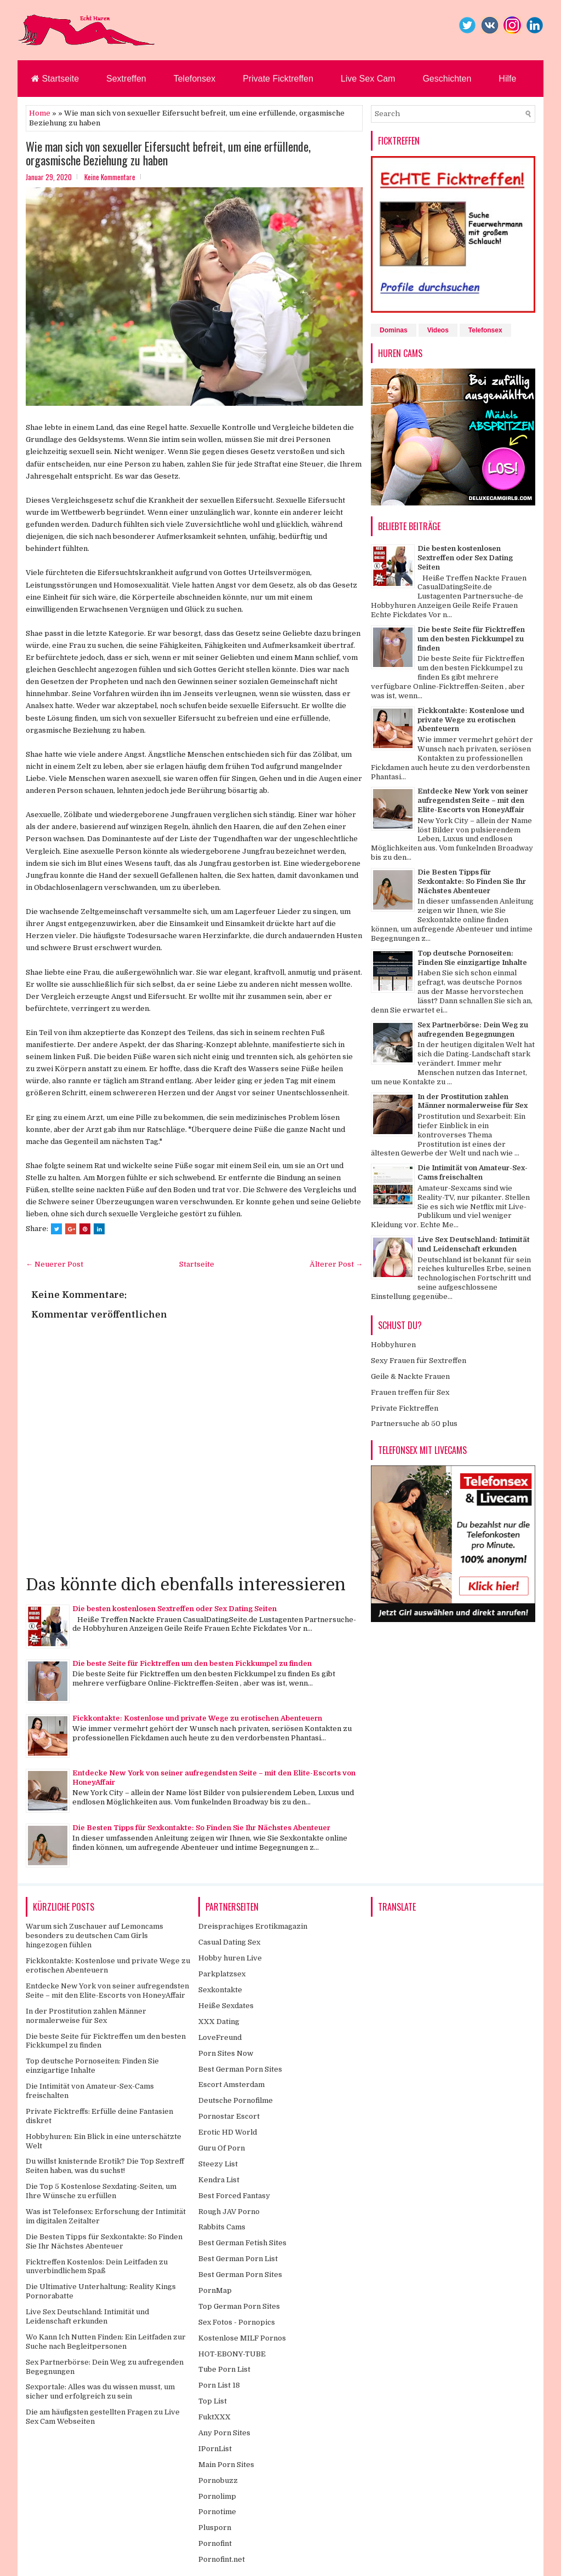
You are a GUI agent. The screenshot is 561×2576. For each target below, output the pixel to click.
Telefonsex (195, 78)
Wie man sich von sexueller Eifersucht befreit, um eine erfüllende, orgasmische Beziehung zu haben (168, 153)
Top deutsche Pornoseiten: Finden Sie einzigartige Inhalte (472, 958)
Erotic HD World (227, 2132)
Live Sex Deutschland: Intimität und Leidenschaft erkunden (473, 1244)
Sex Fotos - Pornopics (236, 2322)
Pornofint (215, 2543)
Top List (212, 2401)
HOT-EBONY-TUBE (232, 2354)
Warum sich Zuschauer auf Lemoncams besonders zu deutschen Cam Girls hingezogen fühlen (94, 1935)
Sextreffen (126, 78)
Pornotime (217, 2512)
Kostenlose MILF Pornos (242, 2338)
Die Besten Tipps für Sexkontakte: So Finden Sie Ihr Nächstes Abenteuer (201, 1828)
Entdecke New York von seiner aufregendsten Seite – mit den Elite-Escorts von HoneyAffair (472, 800)
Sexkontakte (220, 1990)
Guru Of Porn (221, 2148)
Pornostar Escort (229, 2116)
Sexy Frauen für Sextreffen (418, 1360)
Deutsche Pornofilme (235, 2100)
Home (39, 113)
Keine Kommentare (109, 176)
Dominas (394, 330)
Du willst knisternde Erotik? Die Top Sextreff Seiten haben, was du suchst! (105, 2166)
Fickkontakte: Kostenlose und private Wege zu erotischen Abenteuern (197, 1718)
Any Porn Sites (224, 2433)
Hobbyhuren (393, 1345)
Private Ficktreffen (278, 78)
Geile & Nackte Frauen (410, 1376)
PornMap (215, 2290)
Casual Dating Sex (229, 1942)
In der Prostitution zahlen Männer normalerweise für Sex (472, 1101)
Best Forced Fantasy (234, 2196)
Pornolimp (217, 2496)
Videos (438, 330)
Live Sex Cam (368, 78)
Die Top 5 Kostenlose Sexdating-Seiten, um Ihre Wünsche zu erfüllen (101, 2191)
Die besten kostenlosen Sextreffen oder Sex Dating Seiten (174, 1609)
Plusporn (214, 2527)
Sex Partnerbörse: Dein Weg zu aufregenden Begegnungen (472, 1029)
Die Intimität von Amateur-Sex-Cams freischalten (472, 1172)
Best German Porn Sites (240, 2069)
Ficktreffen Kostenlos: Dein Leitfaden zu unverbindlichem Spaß (97, 2266)
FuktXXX (214, 2417)
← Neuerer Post (54, 1264)
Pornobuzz (218, 2480)
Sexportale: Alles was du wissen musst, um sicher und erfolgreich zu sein (100, 2391)
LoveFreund (220, 2037)
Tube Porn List (224, 2369)
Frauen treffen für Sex (410, 1392)
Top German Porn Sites (239, 2306)
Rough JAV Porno (229, 2211)
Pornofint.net (221, 2559)
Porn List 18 (219, 2385)
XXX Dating (218, 2021)
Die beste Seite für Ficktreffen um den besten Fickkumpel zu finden (192, 1663)
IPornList (215, 2449)
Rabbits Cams (221, 2227)
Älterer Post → (336, 1264)
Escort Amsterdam (231, 2084)
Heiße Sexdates (226, 2006)
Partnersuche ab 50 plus (414, 1423)
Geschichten (446, 78)
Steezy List (218, 2164)
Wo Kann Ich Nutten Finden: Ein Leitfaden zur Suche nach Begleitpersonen (106, 2341)
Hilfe (507, 78)
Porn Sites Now (225, 2053)
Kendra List (218, 2180)
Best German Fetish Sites (242, 2243)
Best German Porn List (238, 2259)
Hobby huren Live (230, 1958)
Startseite (55, 78)
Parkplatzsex (221, 1974)
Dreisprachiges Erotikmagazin (252, 1926)
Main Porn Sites (226, 2464)
